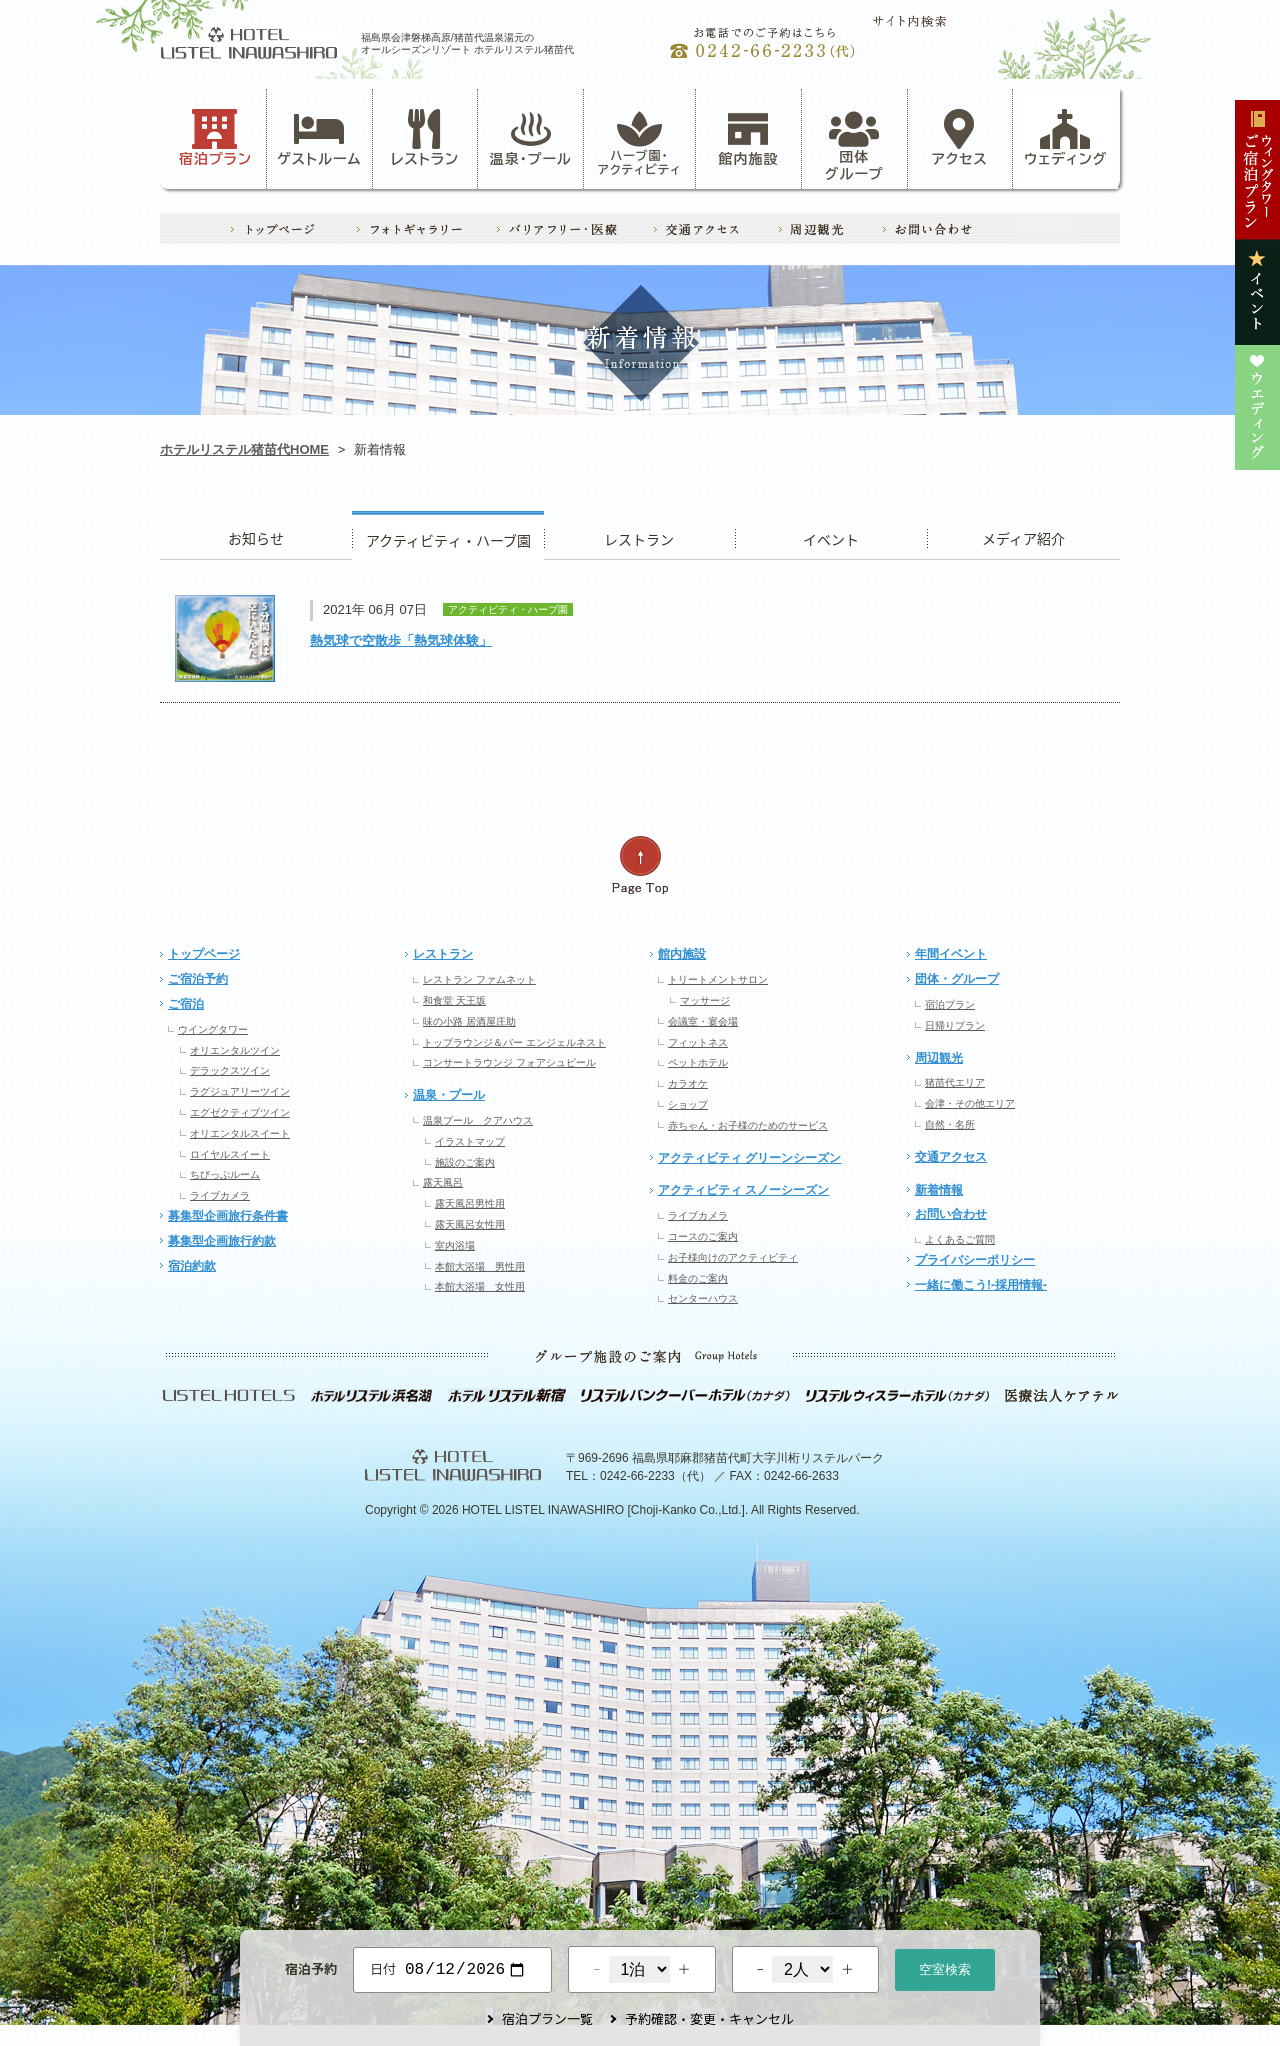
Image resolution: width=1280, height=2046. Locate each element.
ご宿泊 (186, 1004)
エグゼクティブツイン (240, 1112)
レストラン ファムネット (479, 979)
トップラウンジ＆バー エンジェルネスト (514, 1042)
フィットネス (698, 1042)
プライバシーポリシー (975, 1260)
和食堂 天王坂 (454, 1000)
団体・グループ (957, 979)
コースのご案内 (703, 1236)
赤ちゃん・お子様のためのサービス (748, 1125)
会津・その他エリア (970, 1103)
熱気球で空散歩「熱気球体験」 (401, 640)
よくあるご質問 (960, 1239)
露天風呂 (443, 1182)
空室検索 (945, 1967)
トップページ (204, 954)
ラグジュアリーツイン (240, 1091)
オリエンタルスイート (240, 1133)
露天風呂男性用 (470, 1203)
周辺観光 (939, 1058)
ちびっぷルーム (225, 1174)
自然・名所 (950, 1124)
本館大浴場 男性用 (480, 1266)
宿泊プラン (215, 138)
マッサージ (705, 1000)
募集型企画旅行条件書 (228, 1216)
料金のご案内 (698, 1278)
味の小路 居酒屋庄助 (469, 1021)
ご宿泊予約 (198, 979)
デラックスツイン (230, 1070)
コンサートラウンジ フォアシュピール (509, 1062)
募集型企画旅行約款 (222, 1241)
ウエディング (1023, 535)
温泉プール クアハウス (478, 1120)
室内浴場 (455, 1245)
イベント (831, 535)
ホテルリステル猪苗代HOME (244, 449)
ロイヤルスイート (230, 1154)
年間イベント (951, 954)
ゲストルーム (319, 138)
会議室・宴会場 (703, 1021)
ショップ (688, 1104)
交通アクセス (951, 1157)
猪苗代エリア (955, 1082)
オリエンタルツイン (235, 1050)
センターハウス (703, 1298)
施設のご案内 (465, 1162)
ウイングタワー (213, 1029)
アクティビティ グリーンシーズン (749, 1158)
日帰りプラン (955, 1025)
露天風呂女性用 (470, 1224)
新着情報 (939, 1190)
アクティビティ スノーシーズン (743, 1190)
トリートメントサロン (718, 979)
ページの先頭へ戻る (640, 865)
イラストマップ (470, 1141)
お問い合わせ (951, 1214)
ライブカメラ (220, 1195)
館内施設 (748, 138)
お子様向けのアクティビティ (733, 1257)
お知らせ (256, 535)
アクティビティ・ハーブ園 (448, 535)
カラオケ (688, 1083)
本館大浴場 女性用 (480, 1286)
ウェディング (1065, 138)
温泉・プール (531, 138)
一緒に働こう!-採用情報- (981, 1285)
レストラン (425, 138)
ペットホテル (698, 1062)
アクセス (960, 138)
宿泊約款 (192, 1266)
